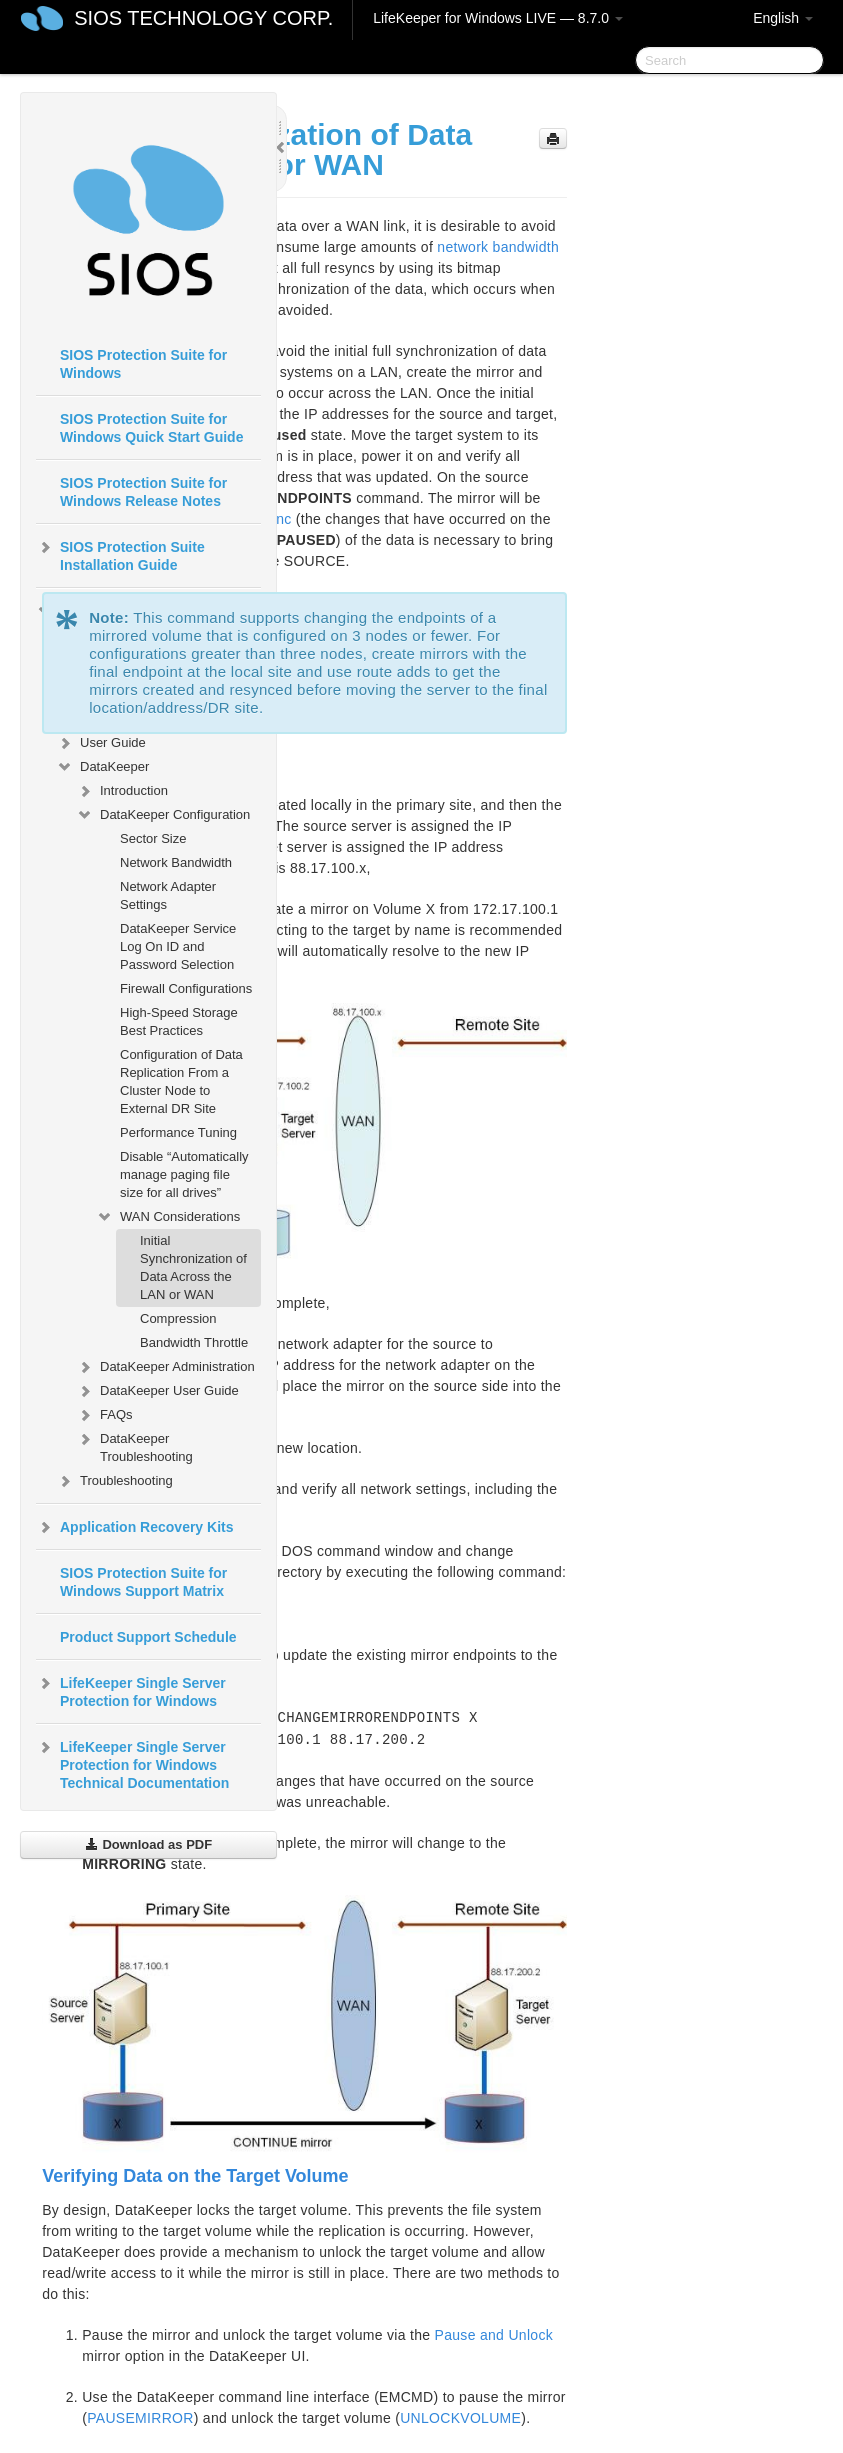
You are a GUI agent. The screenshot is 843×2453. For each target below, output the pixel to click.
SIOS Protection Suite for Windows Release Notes (143, 492)
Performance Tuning (178, 1132)
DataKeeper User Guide (157, 1391)
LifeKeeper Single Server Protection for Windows (131, 1690)
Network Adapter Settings (168, 895)
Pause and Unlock (494, 2335)
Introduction (122, 791)
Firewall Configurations (186, 988)
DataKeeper (102, 767)
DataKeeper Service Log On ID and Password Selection (178, 946)
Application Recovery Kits (135, 1527)
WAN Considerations (168, 1217)
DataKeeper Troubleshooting (134, 1445)
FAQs (104, 1415)
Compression (178, 1318)
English (783, 18)
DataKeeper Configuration (163, 815)
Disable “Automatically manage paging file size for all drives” (184, 1174)
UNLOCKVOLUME (460, 2418)
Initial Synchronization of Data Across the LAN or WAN (193, 1267)
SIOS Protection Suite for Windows (143, 364)
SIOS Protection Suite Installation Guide (120, 554)
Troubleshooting (114, 1481)
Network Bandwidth (176, 862)
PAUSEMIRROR (140, 2418)
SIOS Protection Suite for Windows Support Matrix (143, 1582)
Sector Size (153, 838)
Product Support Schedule (148, 1637)
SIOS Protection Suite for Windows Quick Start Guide (151, 428)
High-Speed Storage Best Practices (179, 1021)
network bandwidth (498, 247)
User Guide (101, 743)
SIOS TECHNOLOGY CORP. (203, 18)
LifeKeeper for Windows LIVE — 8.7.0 (498, 18)
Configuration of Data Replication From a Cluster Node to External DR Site (181, 1081)
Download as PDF (148, 1844)
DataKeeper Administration (165, 1367)
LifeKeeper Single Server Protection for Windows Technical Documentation (132, 1763)
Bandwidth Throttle (194, 1342)
